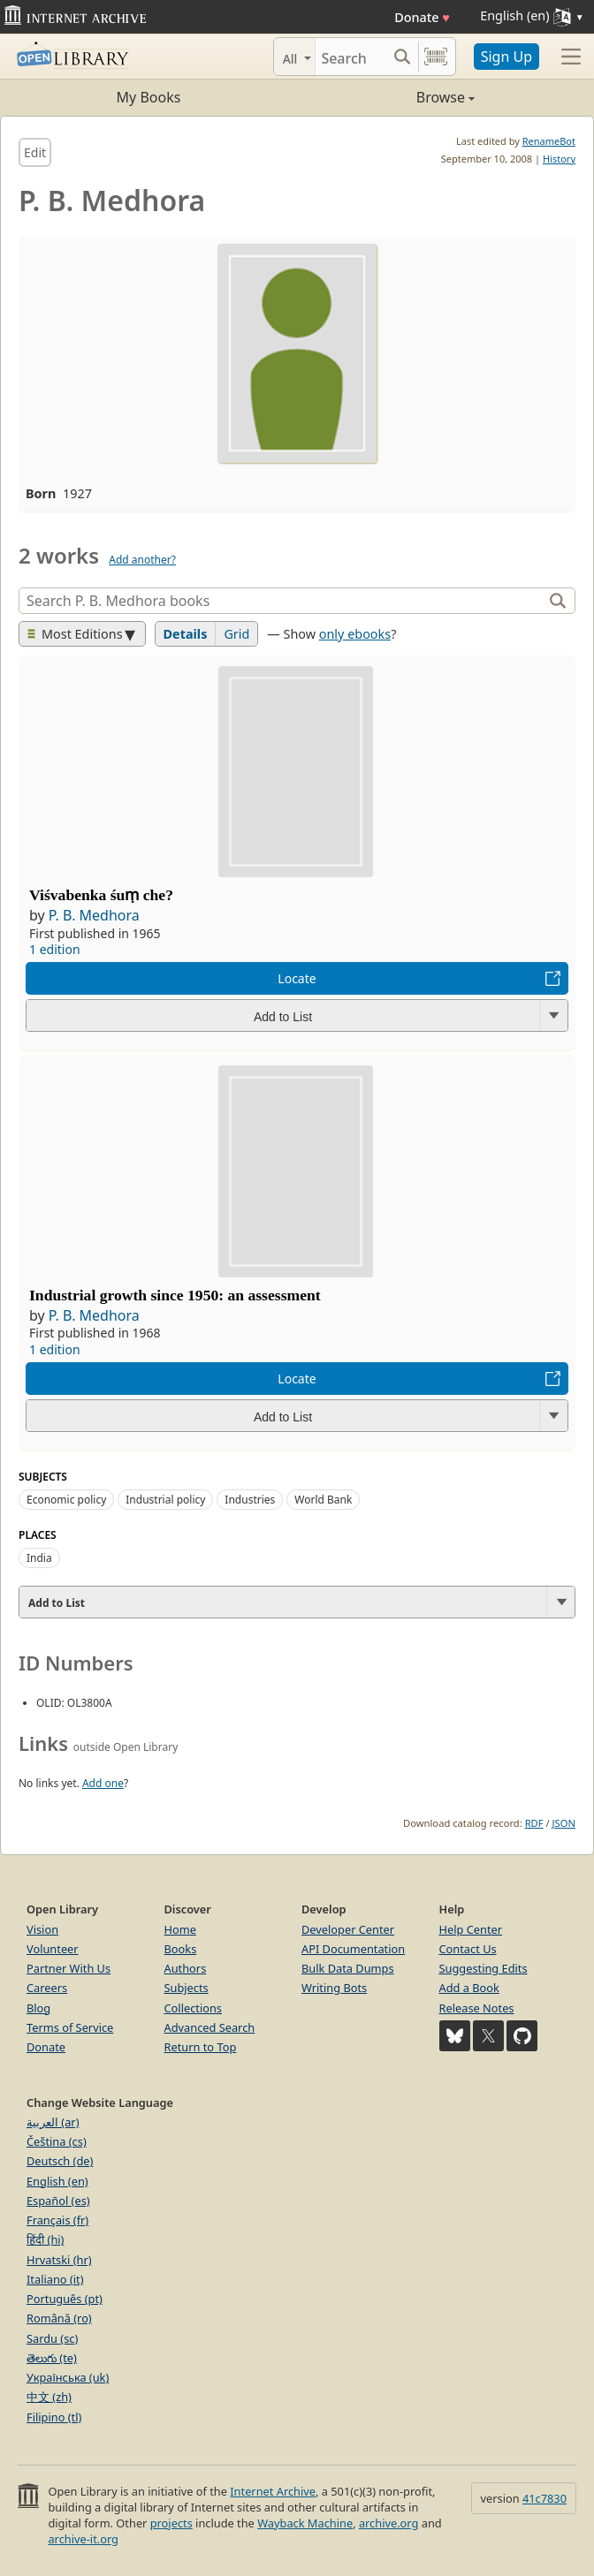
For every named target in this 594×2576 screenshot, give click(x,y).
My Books (149, 97)
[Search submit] (402, 56)
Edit (35, 152)
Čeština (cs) (57, 2141)
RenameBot (548, 141)
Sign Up (506, 56)
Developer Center (347, 1929)
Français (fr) (57, 2220)
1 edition (54, 949)
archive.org (388, 2523)
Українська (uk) (68, 2377)
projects (171, 2523)
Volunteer (53, 1949)
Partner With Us (68, 1968)
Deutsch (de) (60, 2161)
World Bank (323, 1499)
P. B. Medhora (94, 915)
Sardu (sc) (52, 2338)
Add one (103, 1783)
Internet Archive (273, 2491)
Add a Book (469, 1988)
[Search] (351, 56)
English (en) (57, 2181)
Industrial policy (165, 1499)
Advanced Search (209, 2027)
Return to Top (200, 2047)
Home (180, 1929)
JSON (563, 1823)
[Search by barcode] (435, 56)
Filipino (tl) (54, 2417)
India (39, 1557)
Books (180, 1949)
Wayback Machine (305, 2523)
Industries (250, 1499)
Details (186, 633)
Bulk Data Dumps (347, 1968)
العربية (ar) (53, 2122)
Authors (185, 1968)
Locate (297, 978)
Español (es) (58, 2201)
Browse (386, 97)
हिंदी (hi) (45, 2239)
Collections (193, 2008)
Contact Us (468, 1949)
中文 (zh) (49, 2397)
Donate (422, 17)
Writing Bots (334, 1988)
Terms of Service (70, 2027)
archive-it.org (83, 2539)
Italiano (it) (55, 2279)
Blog (38, 2008)
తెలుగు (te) (52, 2358)
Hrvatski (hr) (59, 2260)
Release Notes (476, 2008)
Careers (47, 1988)
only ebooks (355, 633)
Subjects (186, 1988)
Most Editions (75, 633)
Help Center (471, 1929)
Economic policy (66, 1499)
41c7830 (544, 2498)
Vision (42, 1929)
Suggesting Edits (483, 1968)
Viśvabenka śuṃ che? (101, 895)
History (559, 158)
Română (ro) (59, 2318)
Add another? (142, 559)
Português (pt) (65, 2299)
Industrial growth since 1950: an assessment (175, 1295)
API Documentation (353, 1949)
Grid (236, 633)
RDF (534, 1823)
